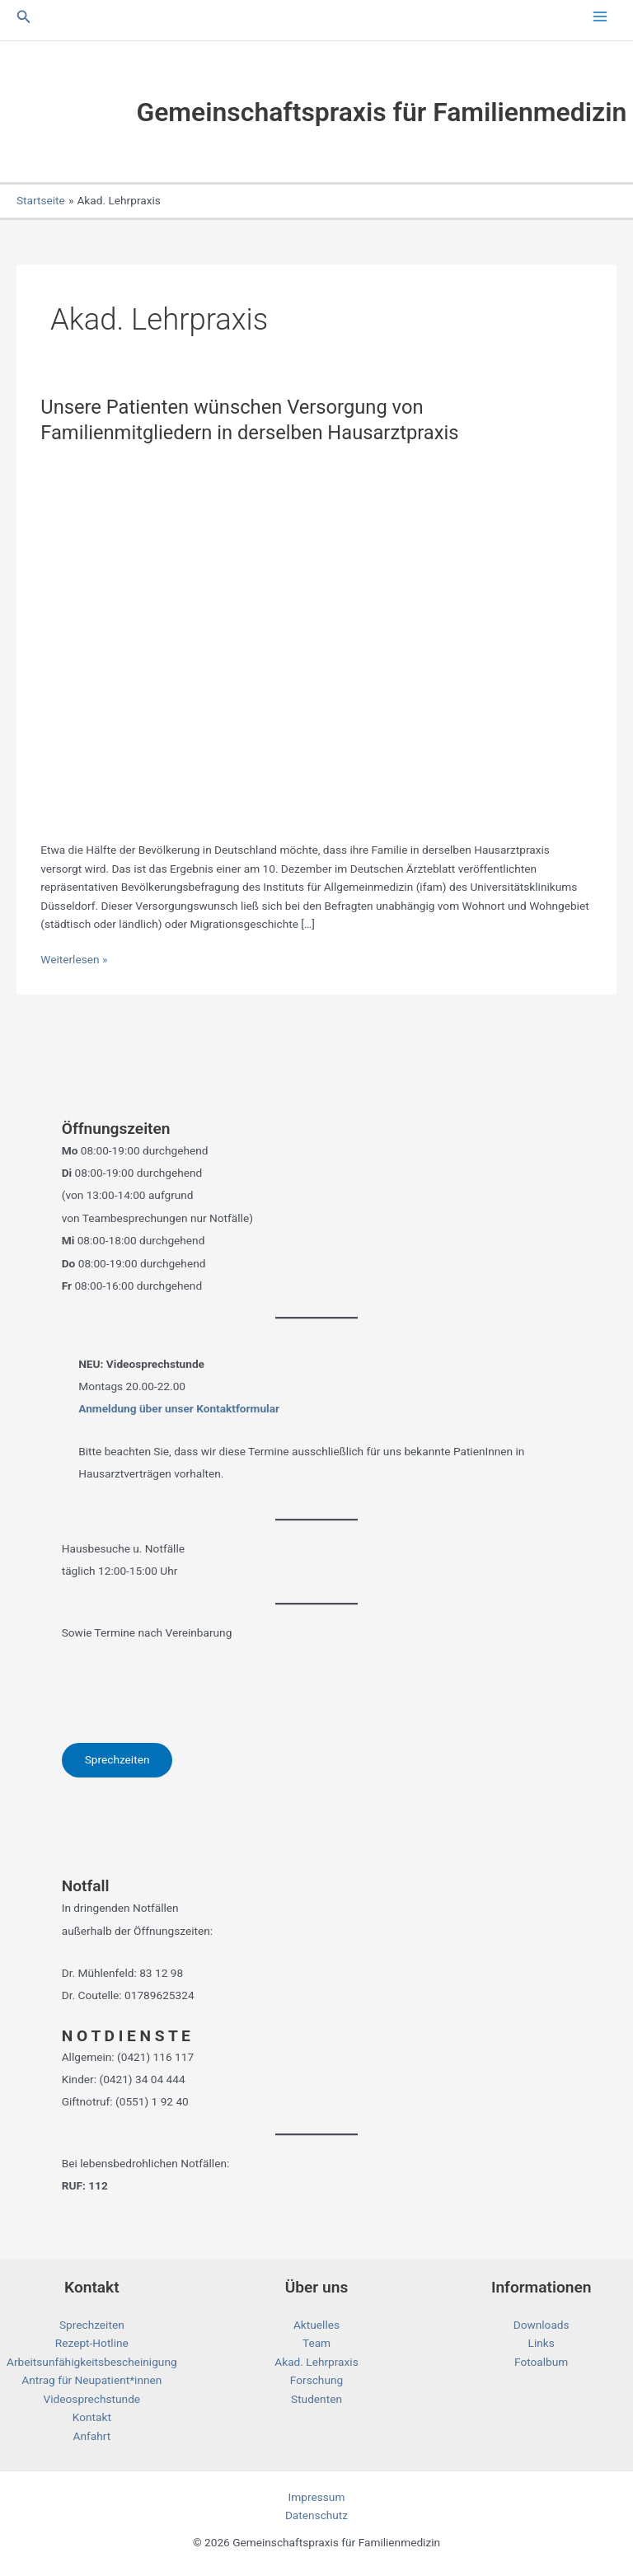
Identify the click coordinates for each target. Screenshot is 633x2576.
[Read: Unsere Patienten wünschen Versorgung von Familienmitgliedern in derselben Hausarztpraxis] (316, 638)
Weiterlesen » (73, 959)
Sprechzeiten (117, 1759)
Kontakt (92, 2417)
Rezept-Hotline (92, 2342)
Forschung (316, 2379)
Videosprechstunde (92, 2398)
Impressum (316, 2496)
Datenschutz (316, 2515)
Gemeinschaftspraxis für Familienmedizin (381, 112)
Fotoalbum (541, 2361)
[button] (23, 17)
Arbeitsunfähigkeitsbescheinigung (92, 2361)
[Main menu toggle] (600, 17)
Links (541, 2342)
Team (316, 2342)
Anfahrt (92, 2436)
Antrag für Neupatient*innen (91, 2379)
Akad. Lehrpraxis (316, 2361)
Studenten (316, 2398)
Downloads (541, 2324)
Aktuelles (316, 2324)
